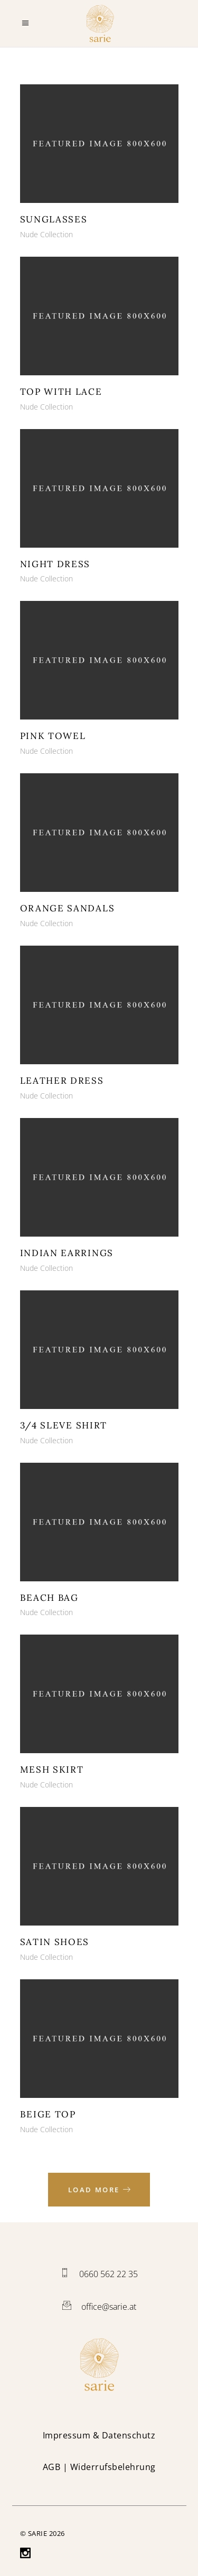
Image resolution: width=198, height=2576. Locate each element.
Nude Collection (46, 234)
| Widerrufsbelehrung (99, 2467)
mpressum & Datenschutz (100, 2435)
